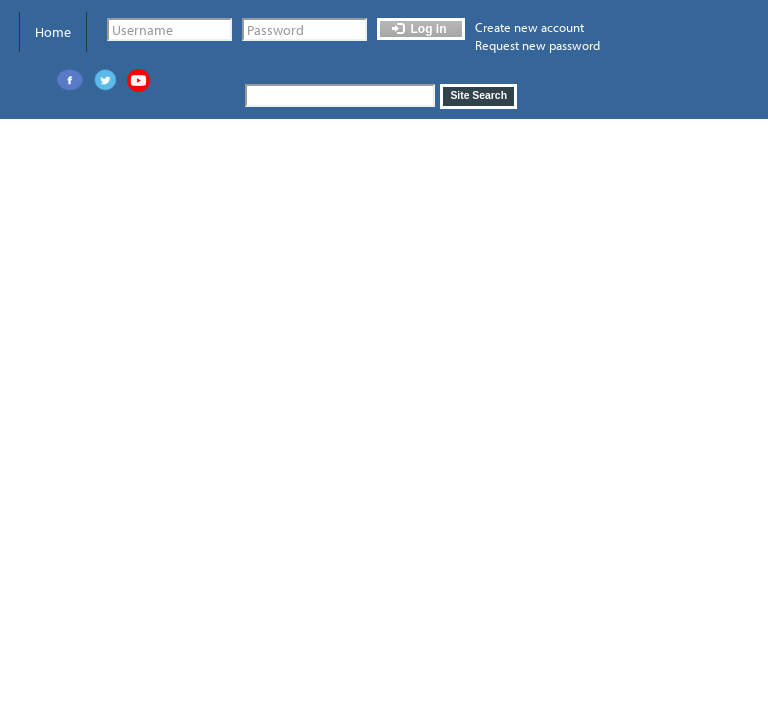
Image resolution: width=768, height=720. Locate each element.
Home (53, 32)
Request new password (537, 45)
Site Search (478, 95)
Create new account (529, 27)
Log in (419, 29)
